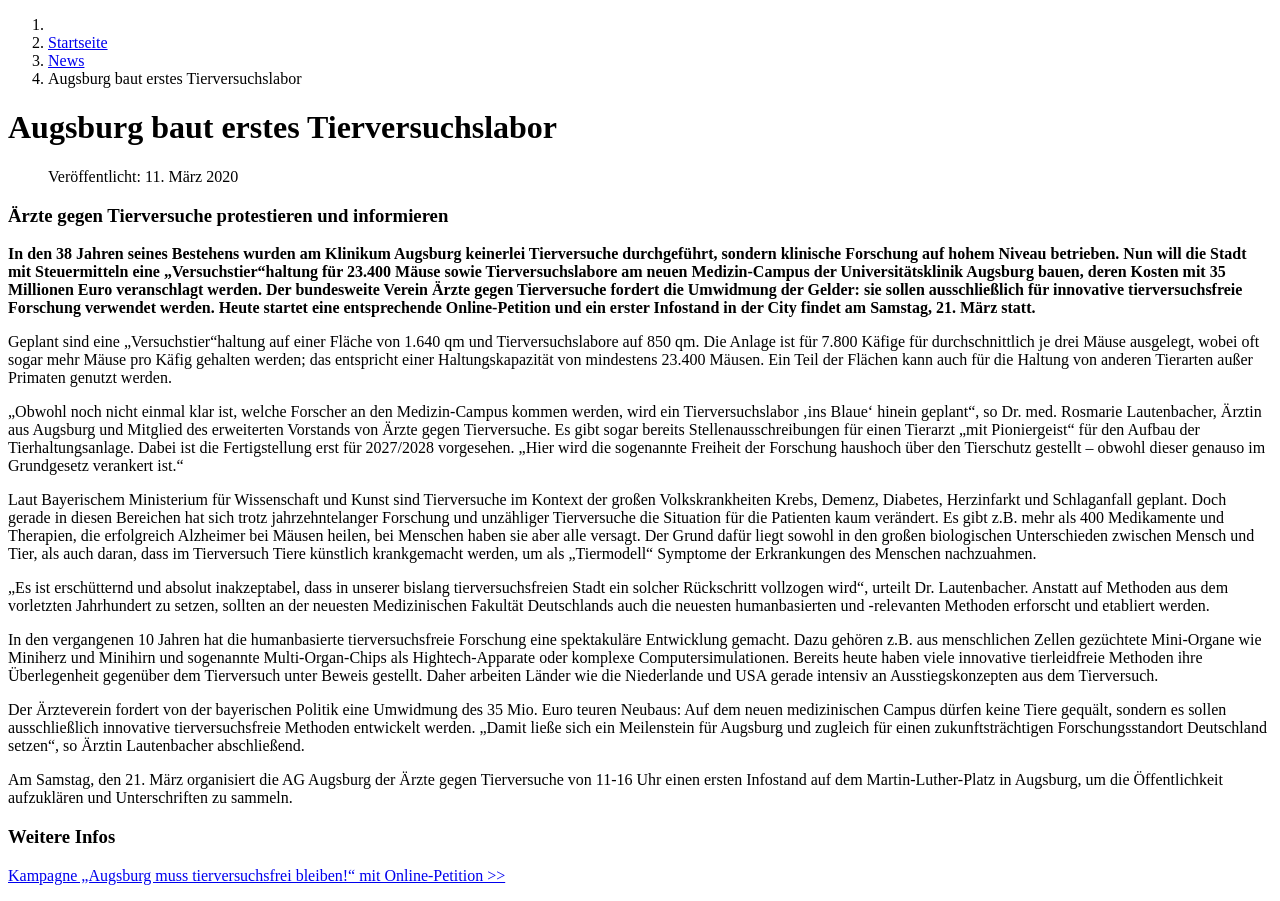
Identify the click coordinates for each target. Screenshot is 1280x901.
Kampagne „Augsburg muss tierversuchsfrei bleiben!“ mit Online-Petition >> (256, 875)
